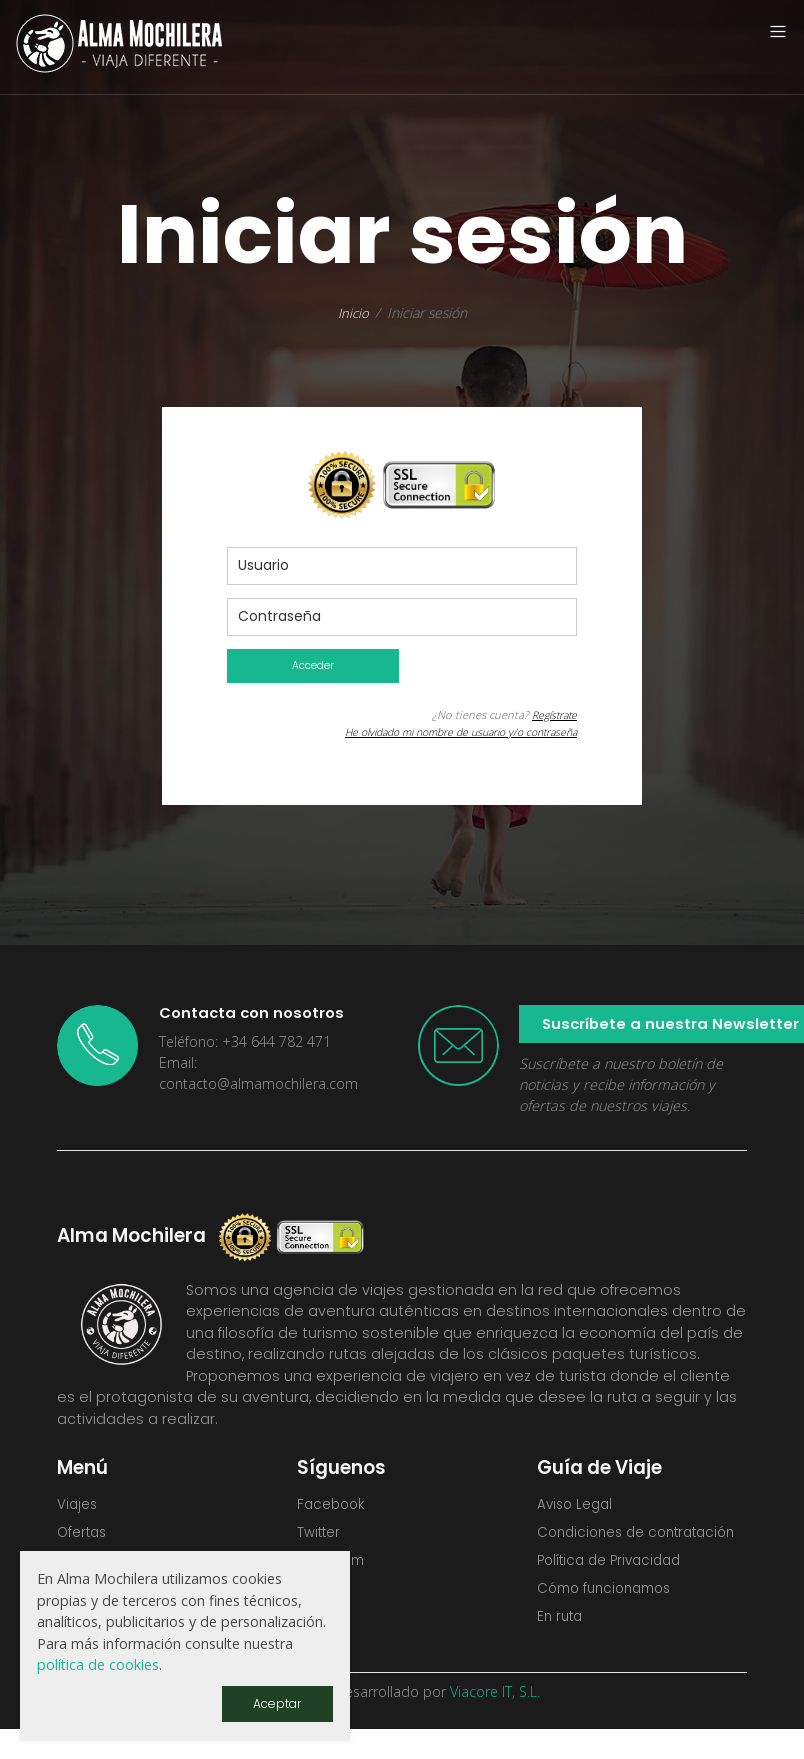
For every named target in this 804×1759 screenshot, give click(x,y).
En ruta (562, 1646)
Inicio (353, 312)
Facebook (333, 1506)
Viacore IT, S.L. (495, 1720)
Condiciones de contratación (595, 1546)
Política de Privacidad (614, 1587)
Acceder (313, 666)
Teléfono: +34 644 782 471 (245, 1042)
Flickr (314, 1595)
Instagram (335, 1565)
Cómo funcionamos (610, 1616)
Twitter (321, 1536)
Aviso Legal (577, 1506)
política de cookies (98, 1663)
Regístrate (551, 715)
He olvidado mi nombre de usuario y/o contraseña (447, 732)
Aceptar (276, 1702)
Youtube (328, 1624)
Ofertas (84, 1536)
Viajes (78, 1506)
